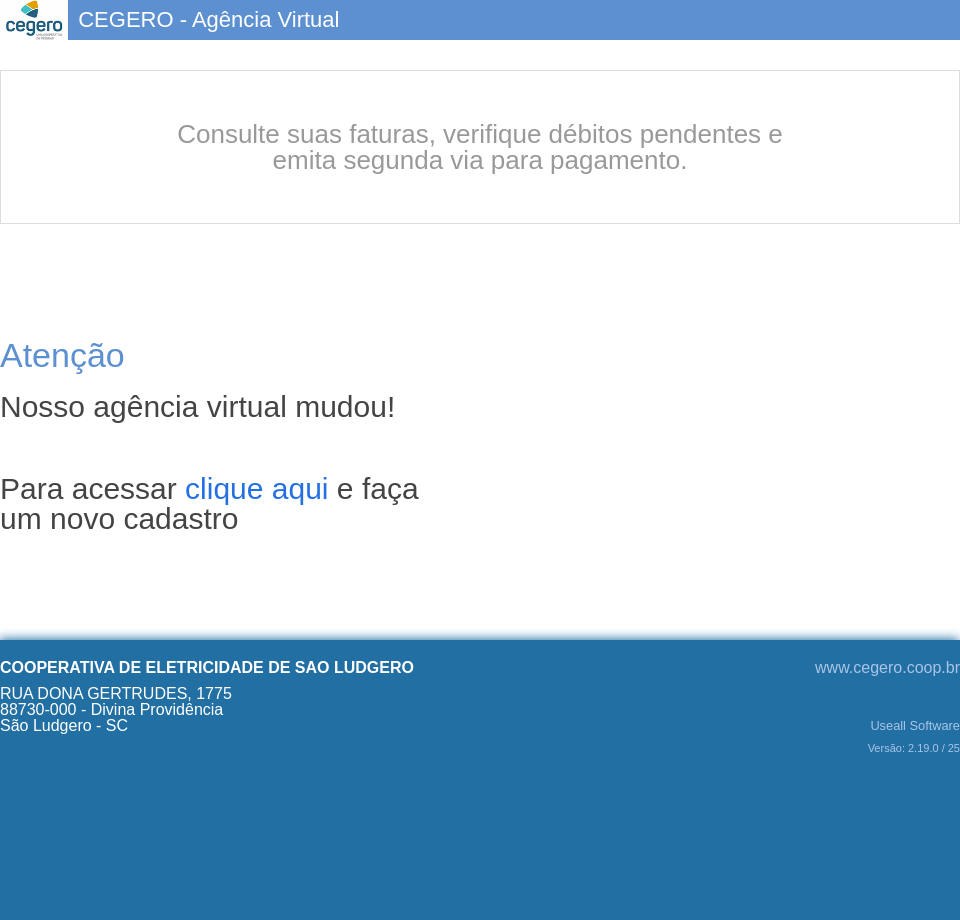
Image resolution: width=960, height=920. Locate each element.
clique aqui (256, 488)
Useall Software (915, 726)
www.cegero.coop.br (887, 667)
